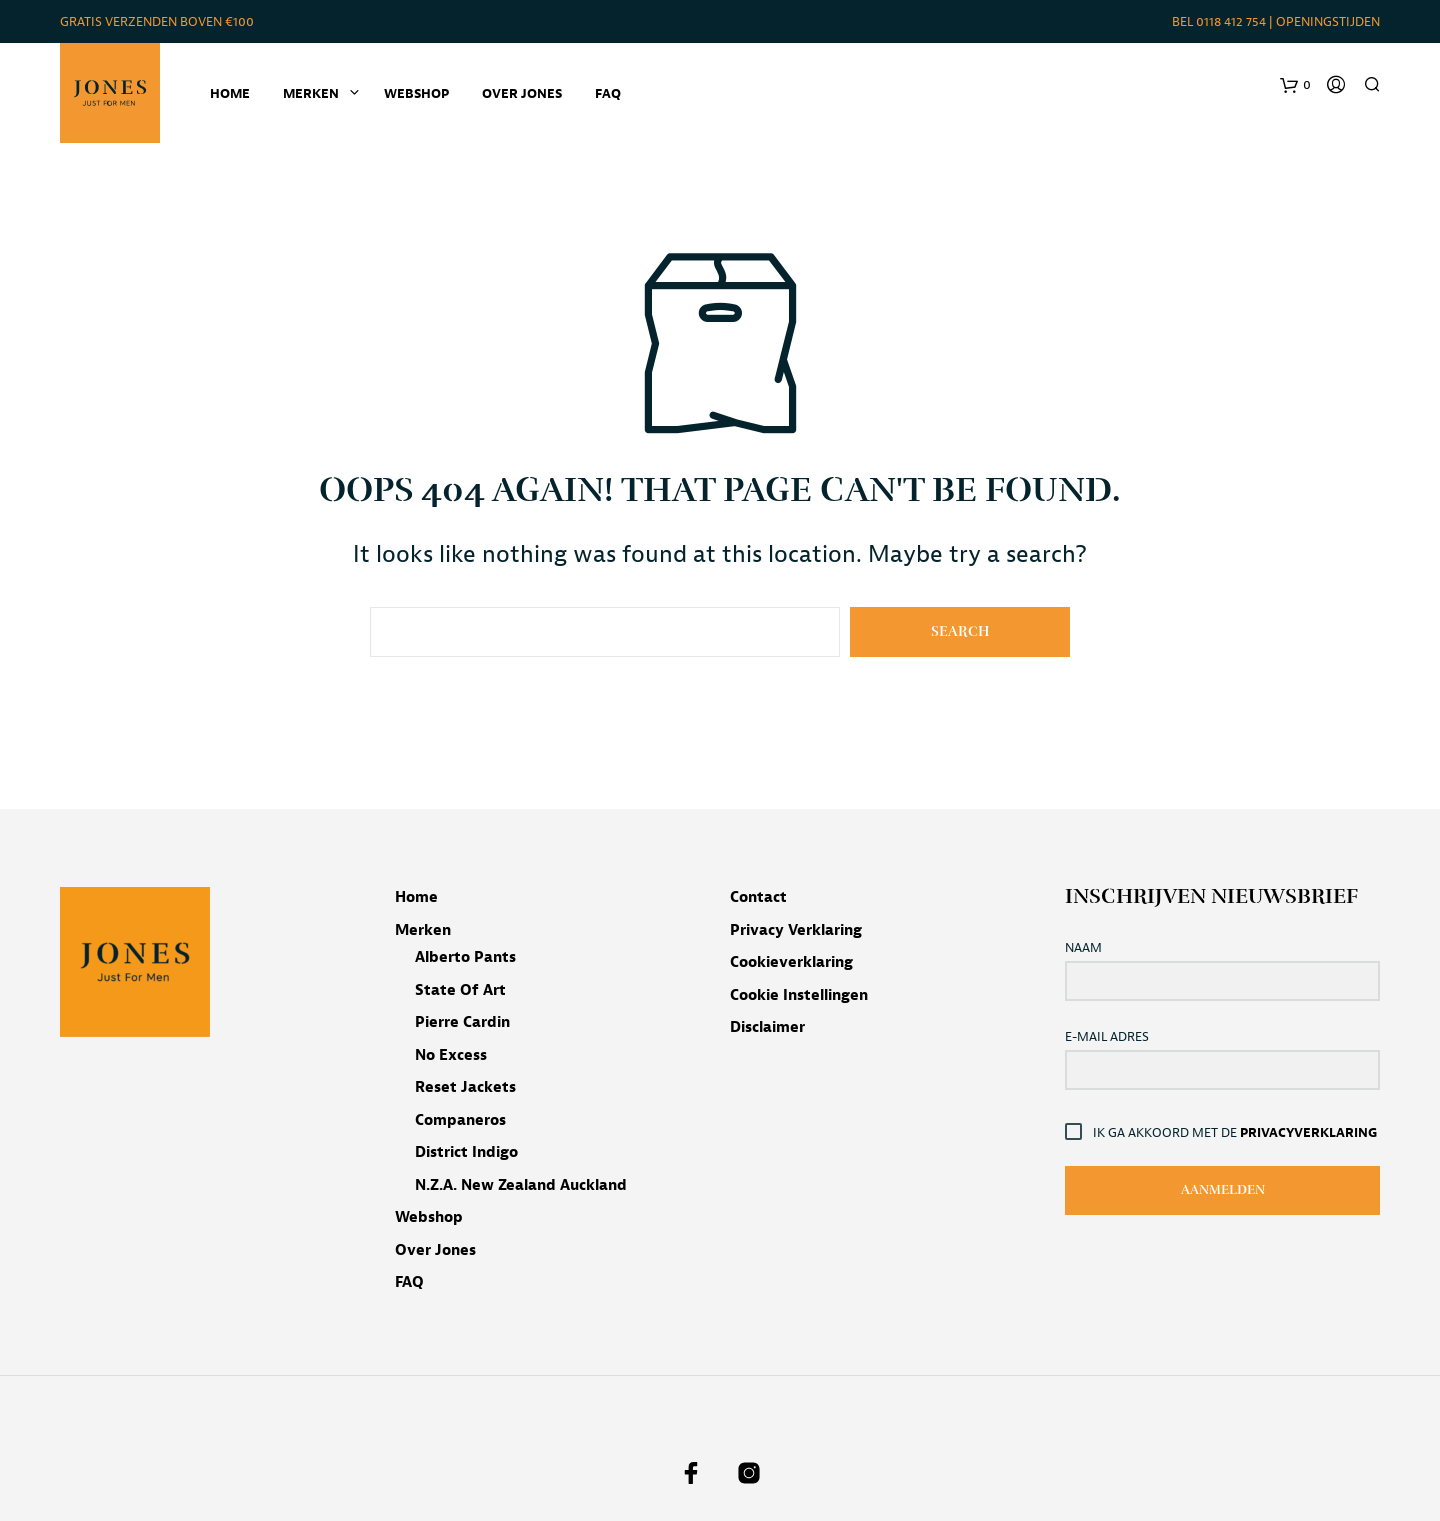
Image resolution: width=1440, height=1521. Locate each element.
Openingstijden (1328, 21)
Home (230, 93)
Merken (423, 930)
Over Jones (522, 93)
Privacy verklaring (796, 930)
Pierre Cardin (462, 1022)
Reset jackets (465, 1087)
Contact (758, 897)
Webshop (416, 93)
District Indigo (466, 1152)
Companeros (460, 1120)
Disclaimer (767, 1027)
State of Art (460, 990)
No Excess (451, 1055)
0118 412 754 (1231, 21)
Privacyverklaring (1308, 1132)
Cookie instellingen (799, 995)
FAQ (608, 93)
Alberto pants (465, 957)
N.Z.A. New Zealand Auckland (521, 1185)
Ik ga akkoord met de (1236, 1132)
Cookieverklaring (791, 962)
